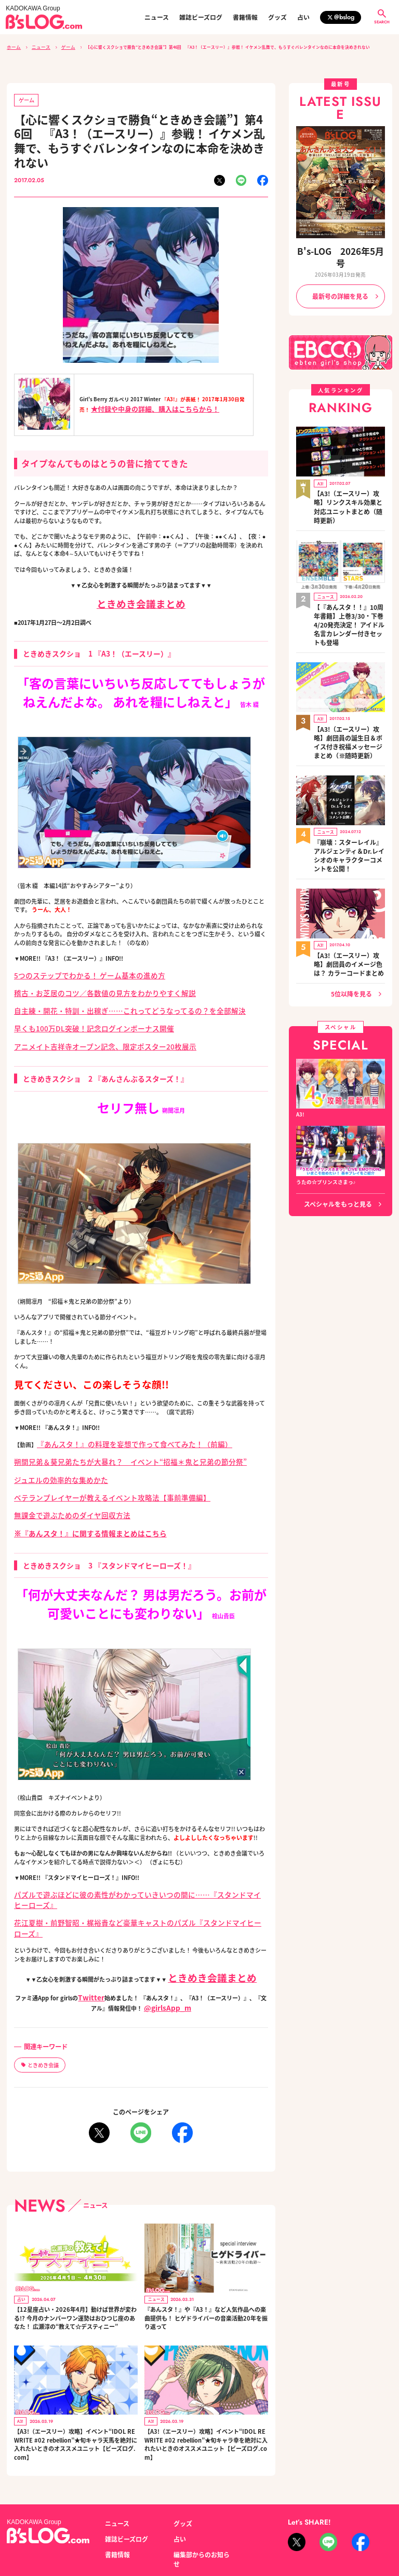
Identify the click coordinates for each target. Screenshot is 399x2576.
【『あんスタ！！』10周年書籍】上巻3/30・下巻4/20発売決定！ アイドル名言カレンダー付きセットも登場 (348, 575)
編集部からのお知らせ (199, 2491)
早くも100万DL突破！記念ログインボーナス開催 (76, 1018)
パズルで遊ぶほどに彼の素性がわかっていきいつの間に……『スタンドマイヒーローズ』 (128, 1867)
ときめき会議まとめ (141, 600)
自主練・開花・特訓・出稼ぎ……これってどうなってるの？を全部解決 (105, 1002)
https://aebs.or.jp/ (308, 2538)
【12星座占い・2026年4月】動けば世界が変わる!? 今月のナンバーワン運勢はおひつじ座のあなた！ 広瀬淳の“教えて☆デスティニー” (74, 2259)
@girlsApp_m (164, 1954)
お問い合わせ (79, 2527)
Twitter (88, 1945)
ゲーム (62, 46)
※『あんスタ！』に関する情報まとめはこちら (74, 1508)
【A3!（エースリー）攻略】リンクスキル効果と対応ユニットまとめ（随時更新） (349, 475)
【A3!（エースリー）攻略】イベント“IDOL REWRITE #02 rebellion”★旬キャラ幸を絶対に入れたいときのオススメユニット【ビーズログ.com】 (205, 2385)
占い (303, 17)
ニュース (156, 17)
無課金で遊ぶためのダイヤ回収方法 (59, 1493)
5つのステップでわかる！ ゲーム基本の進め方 (73, 970)
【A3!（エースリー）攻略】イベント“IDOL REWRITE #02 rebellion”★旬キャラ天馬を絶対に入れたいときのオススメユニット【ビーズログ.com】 (75, 2385)
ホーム (13, 46)
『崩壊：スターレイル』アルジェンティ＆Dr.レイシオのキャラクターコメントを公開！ (348, 776)
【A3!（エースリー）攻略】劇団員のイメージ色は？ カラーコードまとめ (349, 871)
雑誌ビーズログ (200, 17)
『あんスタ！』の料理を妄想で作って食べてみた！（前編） (114, 1429)
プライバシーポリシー (131, 2527)
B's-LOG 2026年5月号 (340, 248)
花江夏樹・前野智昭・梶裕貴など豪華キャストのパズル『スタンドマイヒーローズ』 (122, 1883)
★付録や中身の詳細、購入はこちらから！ (155, 405)
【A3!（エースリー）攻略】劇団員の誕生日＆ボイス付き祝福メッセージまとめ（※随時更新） (349, 677)
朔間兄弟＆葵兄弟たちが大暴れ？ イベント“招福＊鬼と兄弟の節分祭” (105, 1445)
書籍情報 (245, 17)
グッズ (277, 17)
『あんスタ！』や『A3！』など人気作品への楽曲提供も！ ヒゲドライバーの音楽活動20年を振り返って (205, 2259)
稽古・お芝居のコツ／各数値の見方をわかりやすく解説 (85, 987)
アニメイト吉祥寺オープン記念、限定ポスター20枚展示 (85, 1034)
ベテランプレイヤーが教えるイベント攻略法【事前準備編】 (91, 1477)
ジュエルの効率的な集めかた (51, 1461)
